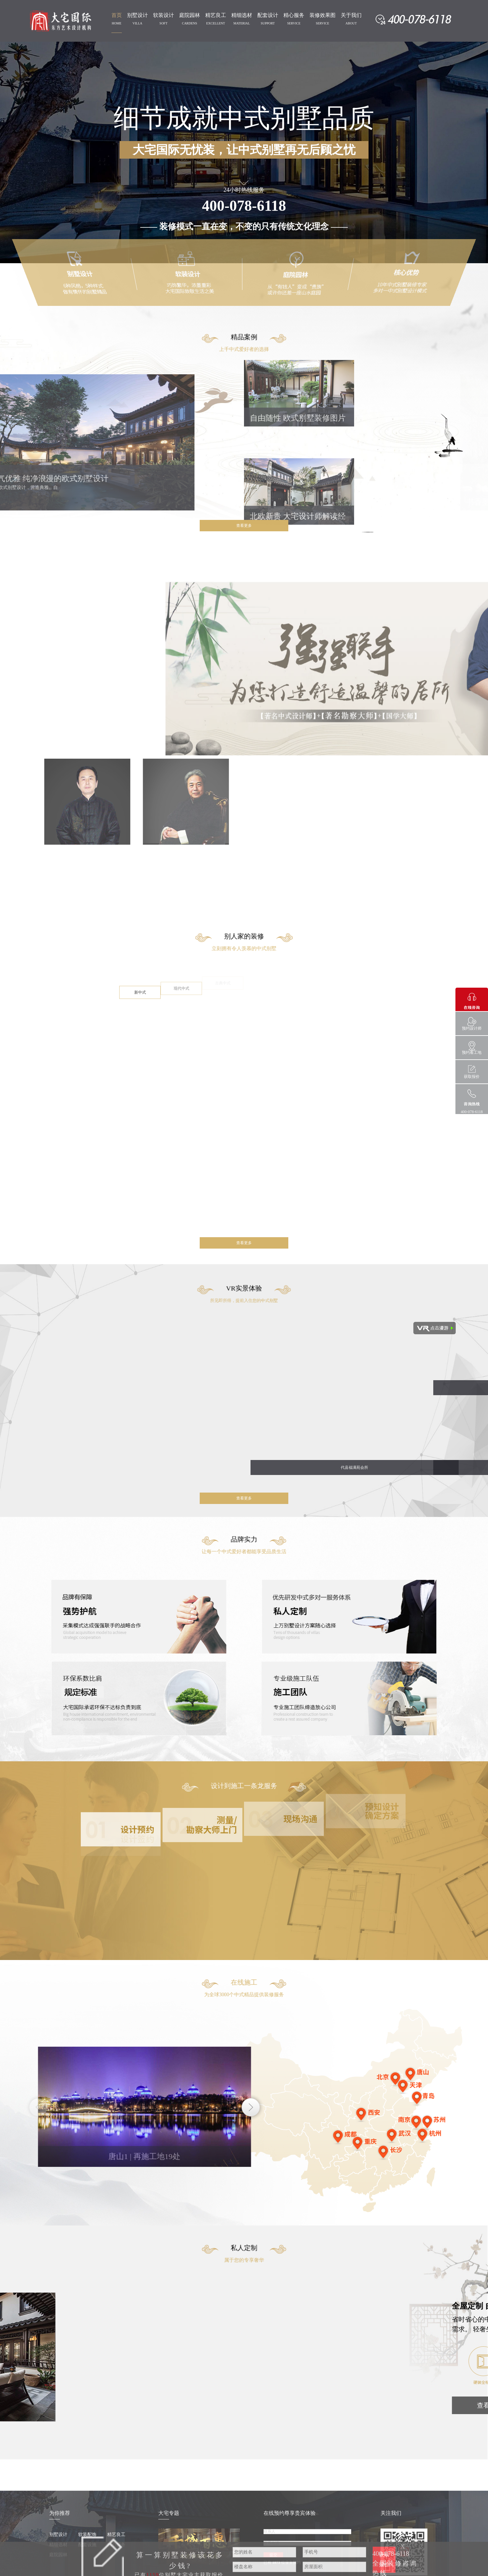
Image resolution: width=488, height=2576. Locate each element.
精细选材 (241, 15)
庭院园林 (189, 15)
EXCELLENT (215, 23)
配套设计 (267, 15)
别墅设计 (137, 15)
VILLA (137, 23)
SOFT (163, 23)
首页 (116, 15)
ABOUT (351, 23)
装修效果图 (322, 15)
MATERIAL (242, 23)
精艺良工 (215, 15)
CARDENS (189, 23)
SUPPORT (268, 23)
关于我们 (351, 15)
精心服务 (293, 15)
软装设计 (163, 15)
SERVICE (293, 23)
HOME (116, 23)
